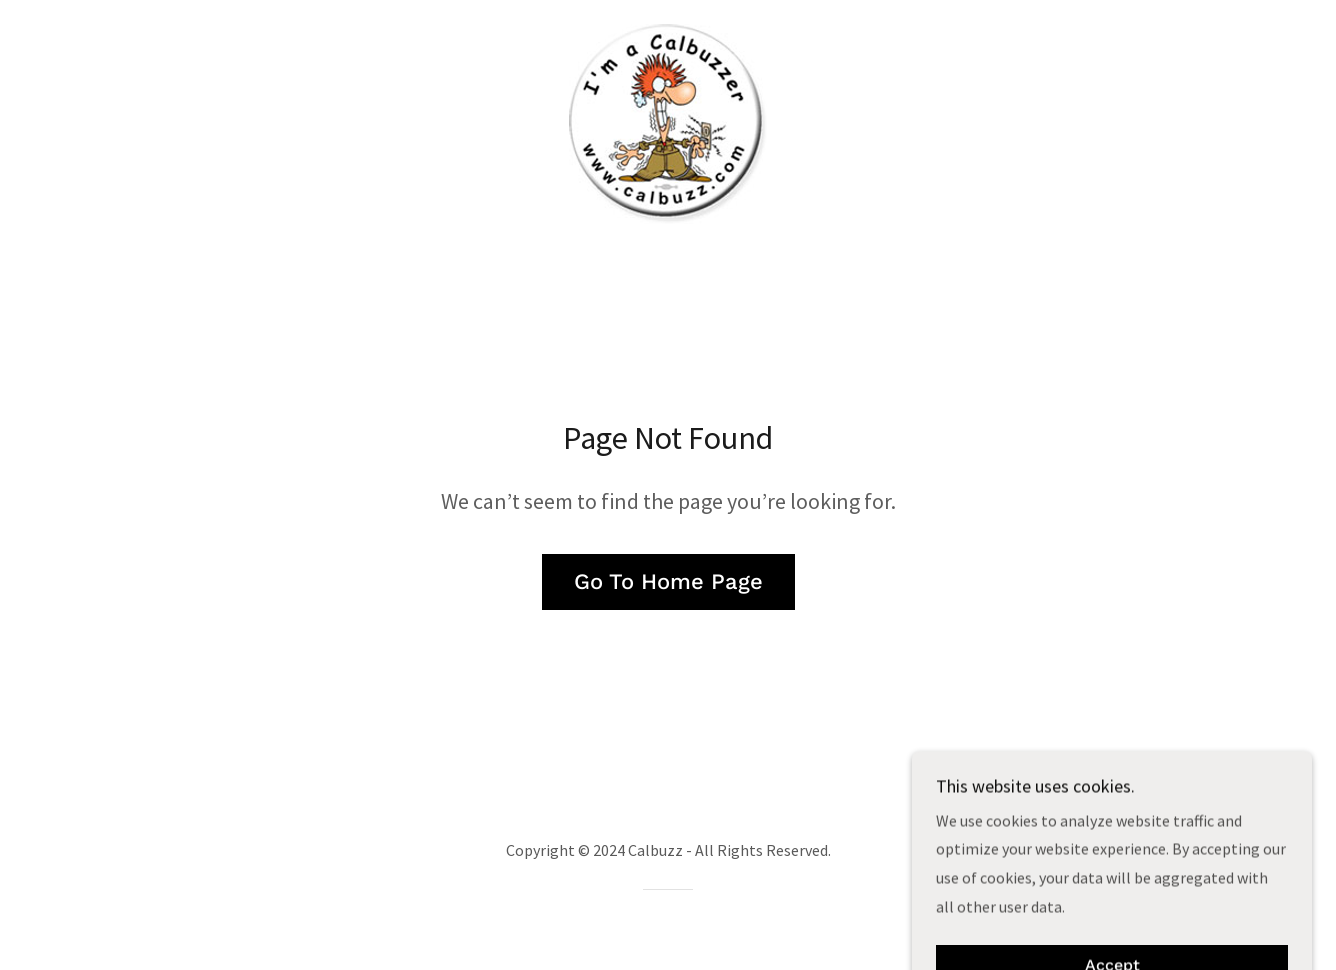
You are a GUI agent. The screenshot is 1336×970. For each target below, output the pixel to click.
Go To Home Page (668, 581)
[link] (668, 122)
